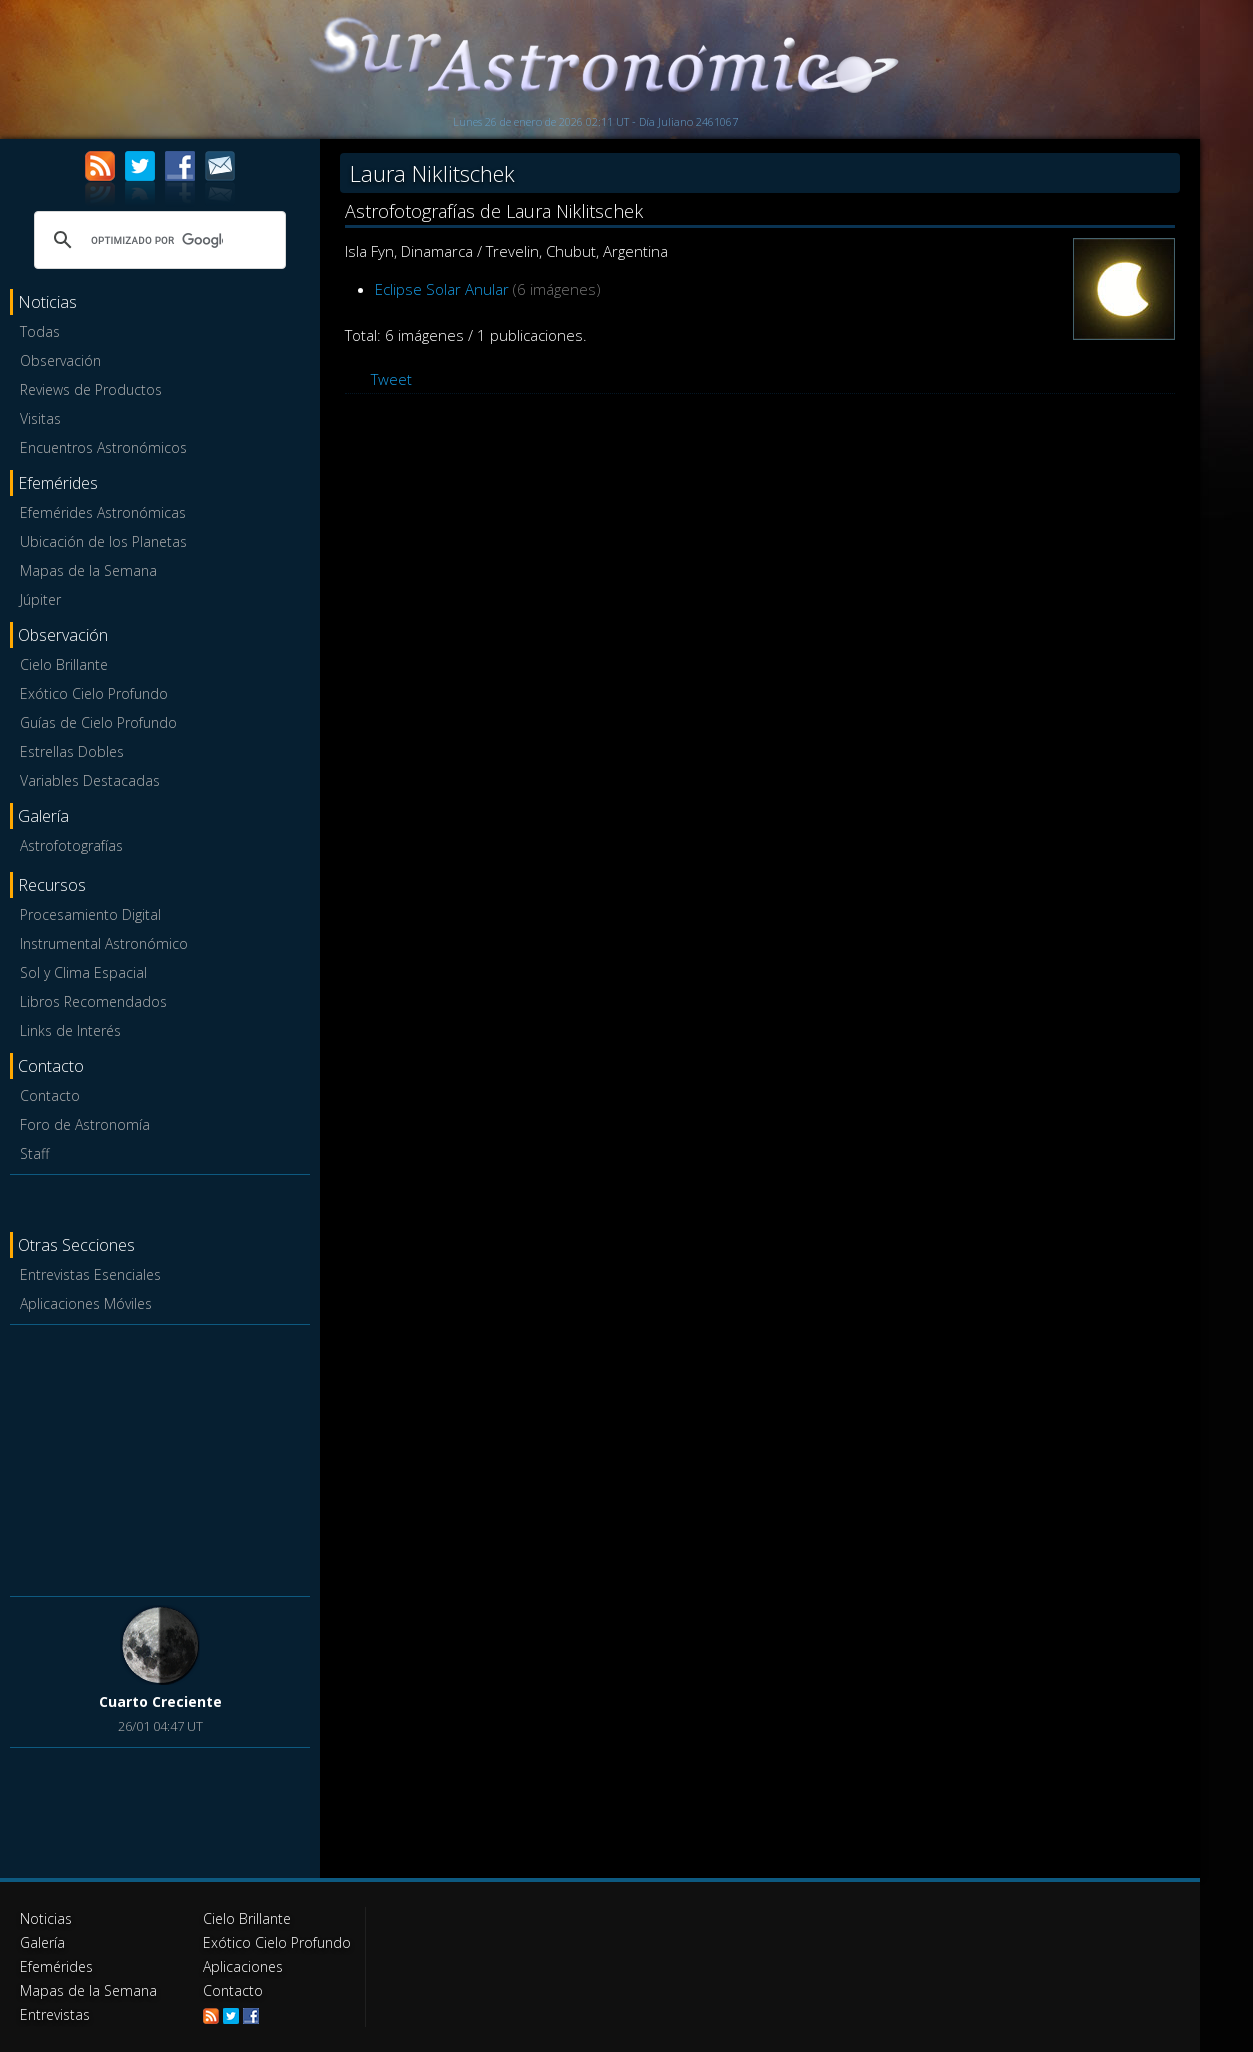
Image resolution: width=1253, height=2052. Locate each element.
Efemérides (56, 1966)
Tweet (391, 379)
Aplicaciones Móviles (86, 1303)
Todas (40, 331)
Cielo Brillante (64, 664)
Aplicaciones (243, 1966)
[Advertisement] (160, 1457)
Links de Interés (70, 1030)
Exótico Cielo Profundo (94, 693)
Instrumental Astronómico (104, 943)
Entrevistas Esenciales (90, 1274)
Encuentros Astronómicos (103, 447)
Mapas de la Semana (88, 570)
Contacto (50, 1095)
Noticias (46, 1918)
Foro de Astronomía (85, 1124)
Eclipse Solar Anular (442, 289)
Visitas (40, 418)
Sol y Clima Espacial (83, 972)
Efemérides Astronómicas (103, 512)
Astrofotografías (71, 845)
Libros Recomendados (93, 1001)
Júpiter (40, 599)
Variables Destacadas (90, 780)
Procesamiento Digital (90, 914)
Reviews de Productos (91, 389)
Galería (42, 1942)
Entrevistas (55, 2014)
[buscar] (157, 240)
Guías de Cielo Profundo (98, 722)
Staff (34, 1153)
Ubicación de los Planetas (103, 541)
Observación (60, 360)
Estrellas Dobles (72, 751)
